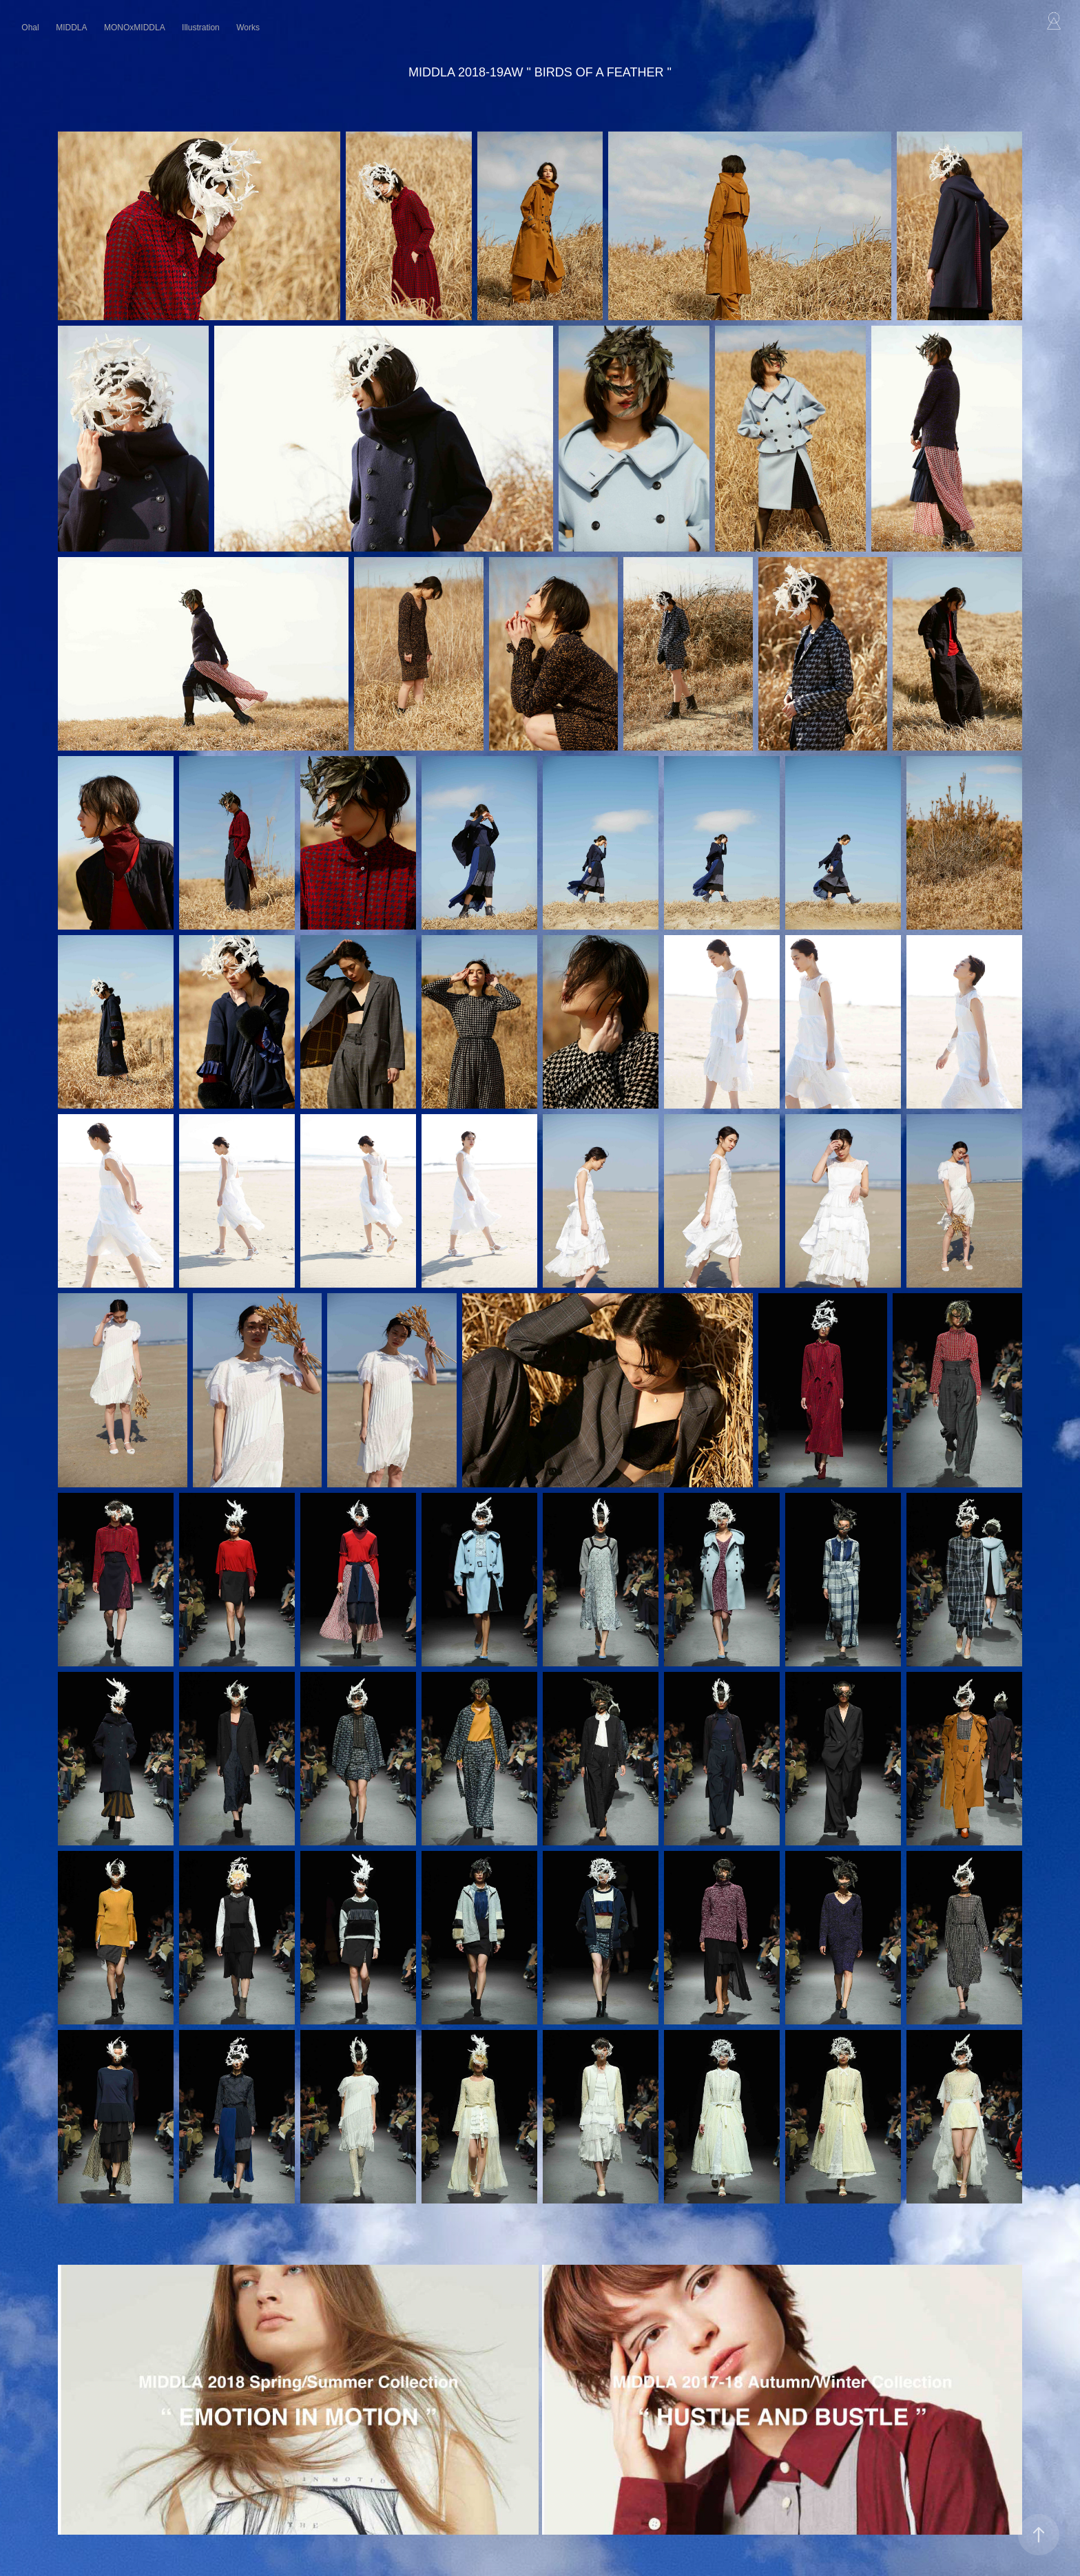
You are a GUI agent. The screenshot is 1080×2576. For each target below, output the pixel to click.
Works (248, 27)
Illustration (201, 27)
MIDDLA (71, 27)
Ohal (30, 27)
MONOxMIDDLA (134, 27)
